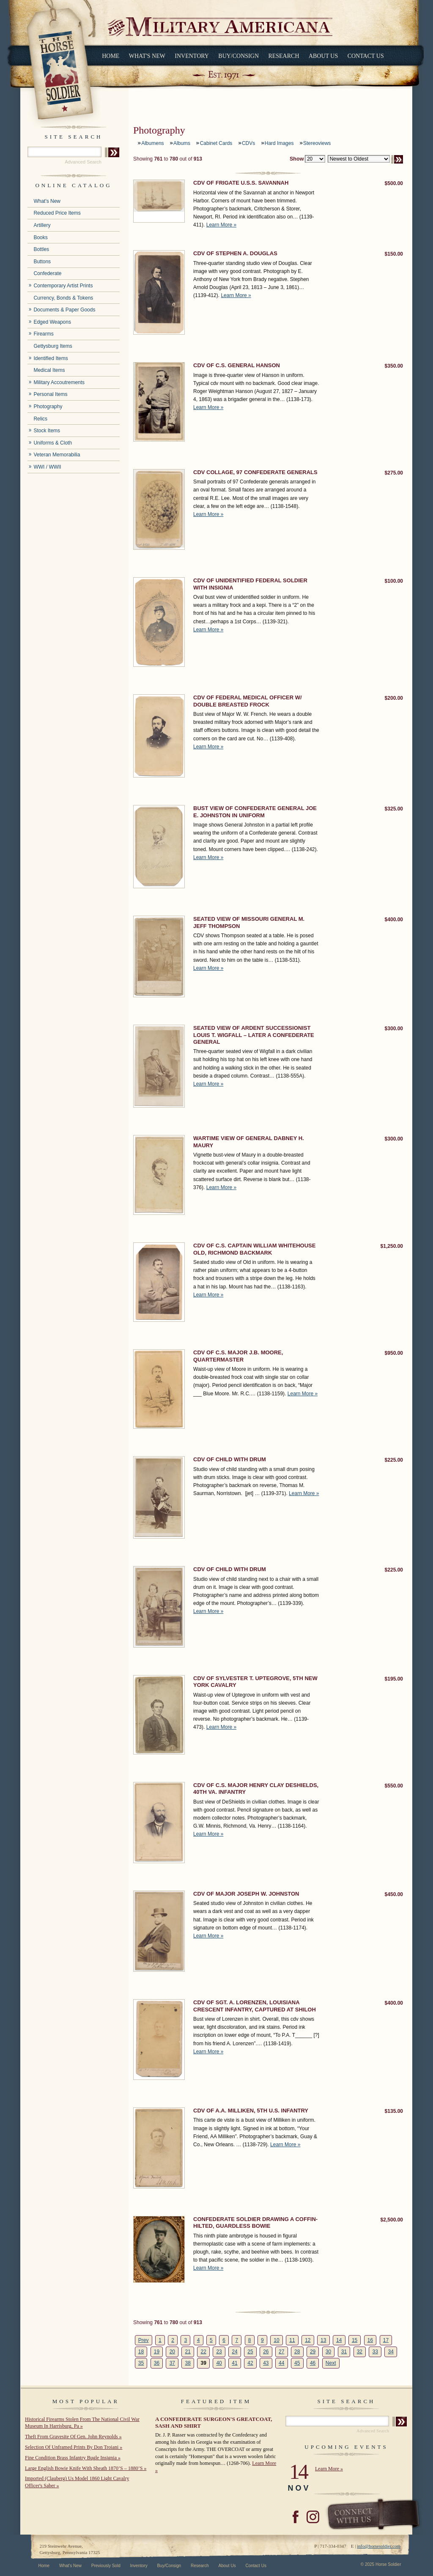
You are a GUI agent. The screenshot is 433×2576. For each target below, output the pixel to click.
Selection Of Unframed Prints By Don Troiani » (73, 2447)
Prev (143, 2340)
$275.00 (394, 473)
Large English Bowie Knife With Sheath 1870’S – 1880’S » (85, 2468)
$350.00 (394, 366)
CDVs (248, 143)
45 (297, 2363)
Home (110, 56)
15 (354, 2340)
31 (344, 2352)
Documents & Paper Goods (64, 310)
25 (250, 2352)
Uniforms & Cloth (52, 443)
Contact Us (366, 56)
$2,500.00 (392, 2220)
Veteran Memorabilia (56, 455)
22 (203, 2352)
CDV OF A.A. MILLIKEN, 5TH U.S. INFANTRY (250, 2110)
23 (219, 2352)
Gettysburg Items (52, 346)
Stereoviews (317, 143)
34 (391, 2352)
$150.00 (394, 254)
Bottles (41, 249)
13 (323, 2340)
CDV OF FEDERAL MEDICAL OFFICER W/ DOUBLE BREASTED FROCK (247, 700)
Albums (181, 143)
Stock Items (46, 431)
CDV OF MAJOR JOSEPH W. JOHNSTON (246, 1894)
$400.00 (394, 919)
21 (188, 2352)
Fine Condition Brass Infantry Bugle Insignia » (73, 2458)
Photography (47, 406)
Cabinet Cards (216, 143)
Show (297, 159)
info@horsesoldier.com (378, 2546)
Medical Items (49, 370)
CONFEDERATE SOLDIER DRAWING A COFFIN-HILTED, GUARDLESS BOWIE (255, 2222)
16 (370, 2340)
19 (156, 2352)
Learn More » (221, 225)
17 (386, 2340)
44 (281, 2363)
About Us (323, 56)
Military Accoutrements (59, 382)
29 (312, 2352)
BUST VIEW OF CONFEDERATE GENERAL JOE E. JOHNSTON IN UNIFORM (255, 811)
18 (141, 2352)
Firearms (43, 334)
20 (172, 2352)
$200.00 (394, 698)
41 (234, 2363)
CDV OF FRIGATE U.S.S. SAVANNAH (240, 183)
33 (375, 2352)
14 (339, 2340)
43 (266, 2363)
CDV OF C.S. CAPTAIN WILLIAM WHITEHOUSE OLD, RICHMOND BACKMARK (254, 1248)
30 (328, 2352)
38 (188, 2363)
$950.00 (394, 1353)
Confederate (47, 273)
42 (250, 2363)
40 (219, 2363)
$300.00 (394, 1028)
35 (141, 2363)
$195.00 (394, 1679)
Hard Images (279, 143)
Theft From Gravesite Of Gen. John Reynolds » (73, 2437)
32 (359, 2352)
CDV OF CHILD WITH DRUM (229, 1459)
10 (276, 2340)
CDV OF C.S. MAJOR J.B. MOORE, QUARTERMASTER (238, 1355)
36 (156, 2363)
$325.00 (394, 809)
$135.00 (394, 2111)
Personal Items (50, 394)
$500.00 (394, 183)
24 (234, 2352)
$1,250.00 (392, 1246)
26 (266, 2352)
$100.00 (394, 581)
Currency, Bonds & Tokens (63, 298)
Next (331, 2363)
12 (307, 2340)
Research (283, 56)
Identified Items (50, 358)
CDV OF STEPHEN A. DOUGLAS (235, 253)
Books (40, 237)
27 (281, 2352)
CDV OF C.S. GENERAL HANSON (236, 365)
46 (312, 2363)
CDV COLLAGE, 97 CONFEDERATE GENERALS (255, 472)
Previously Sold (106, 2565)
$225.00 (394, 1460)
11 (292, 2340)
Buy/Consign (238, 56)
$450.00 (394, 1894)
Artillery (41, 225)
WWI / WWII (47, 467)
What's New (147, 56)
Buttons (42, 262)
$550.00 (394, 1786)
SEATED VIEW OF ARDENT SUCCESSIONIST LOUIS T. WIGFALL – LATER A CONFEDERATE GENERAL (253, 1035)
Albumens (152, 143)
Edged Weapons (52, 322)
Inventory (192, 56)
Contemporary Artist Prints (63, 286)
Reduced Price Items (56, 213)
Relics (40, 419)
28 (297, 2352)
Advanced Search (83, 161)
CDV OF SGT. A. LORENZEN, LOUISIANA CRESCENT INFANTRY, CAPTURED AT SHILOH (254, 2005)
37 (172, 2363)
